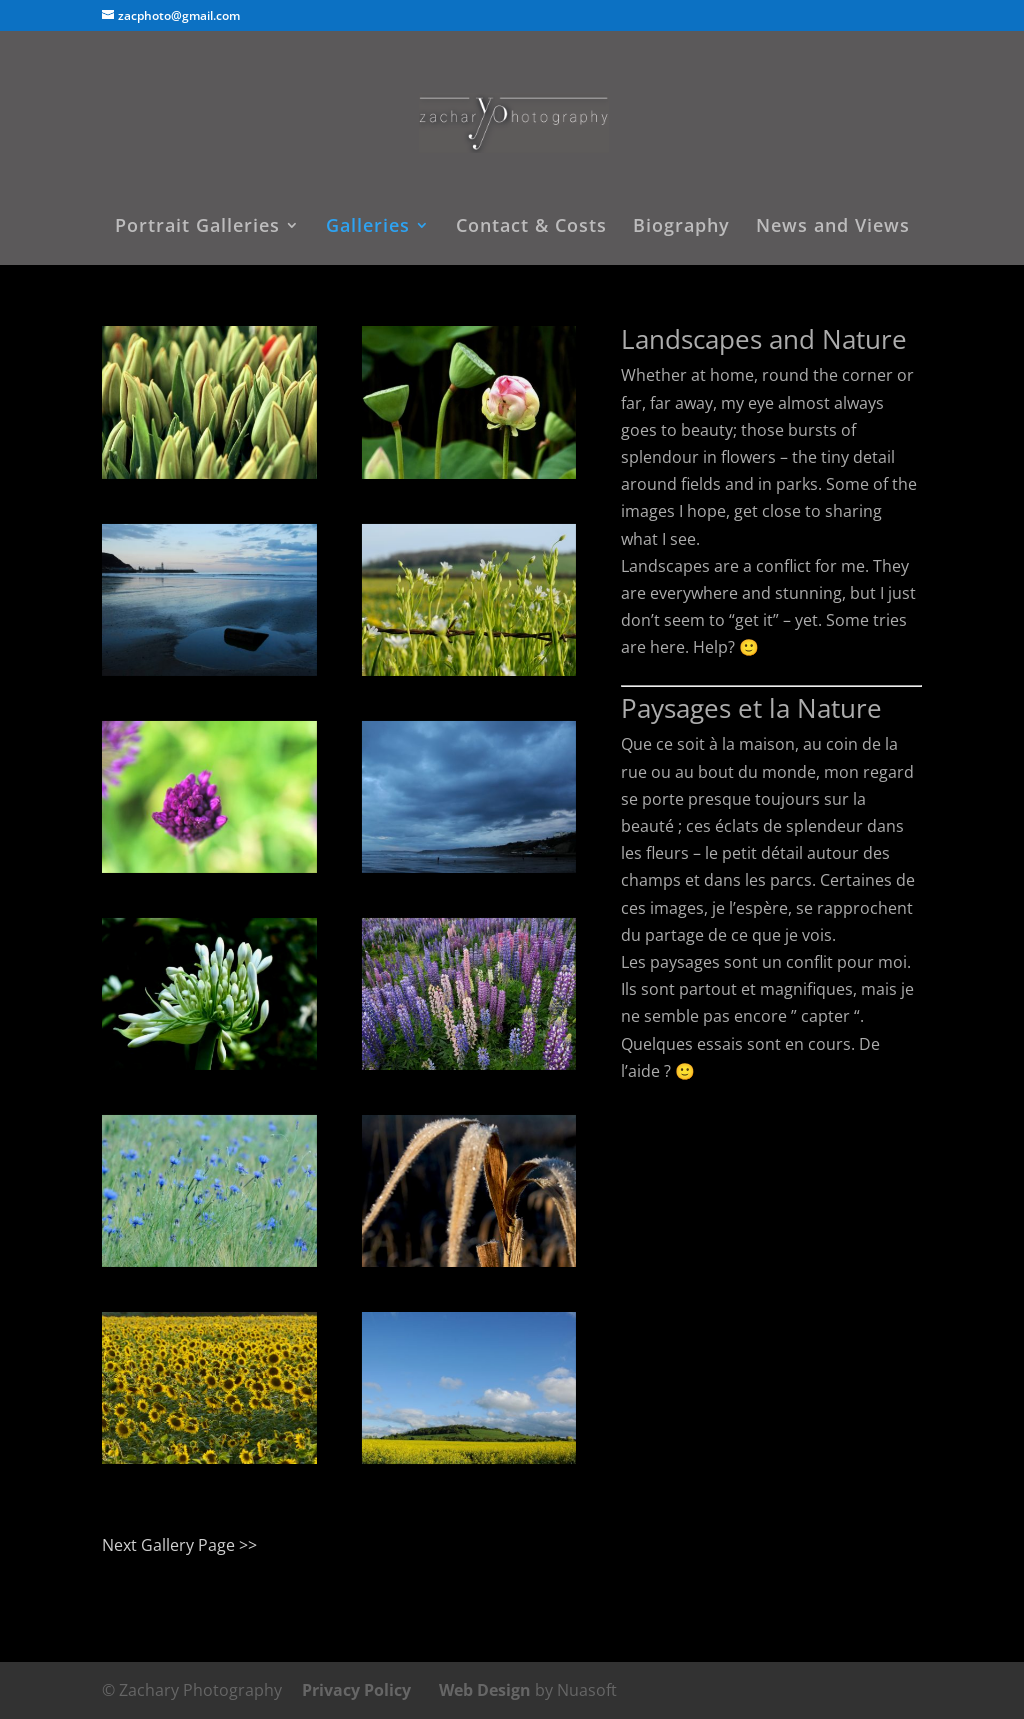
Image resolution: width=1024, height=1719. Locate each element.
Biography (681, 227)
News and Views (833, 227)
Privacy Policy (356, 1690)
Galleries (368, 227)
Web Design (485, 1690)
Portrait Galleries (197, 227)
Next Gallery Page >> (179, 1545)
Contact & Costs (531, 227)
